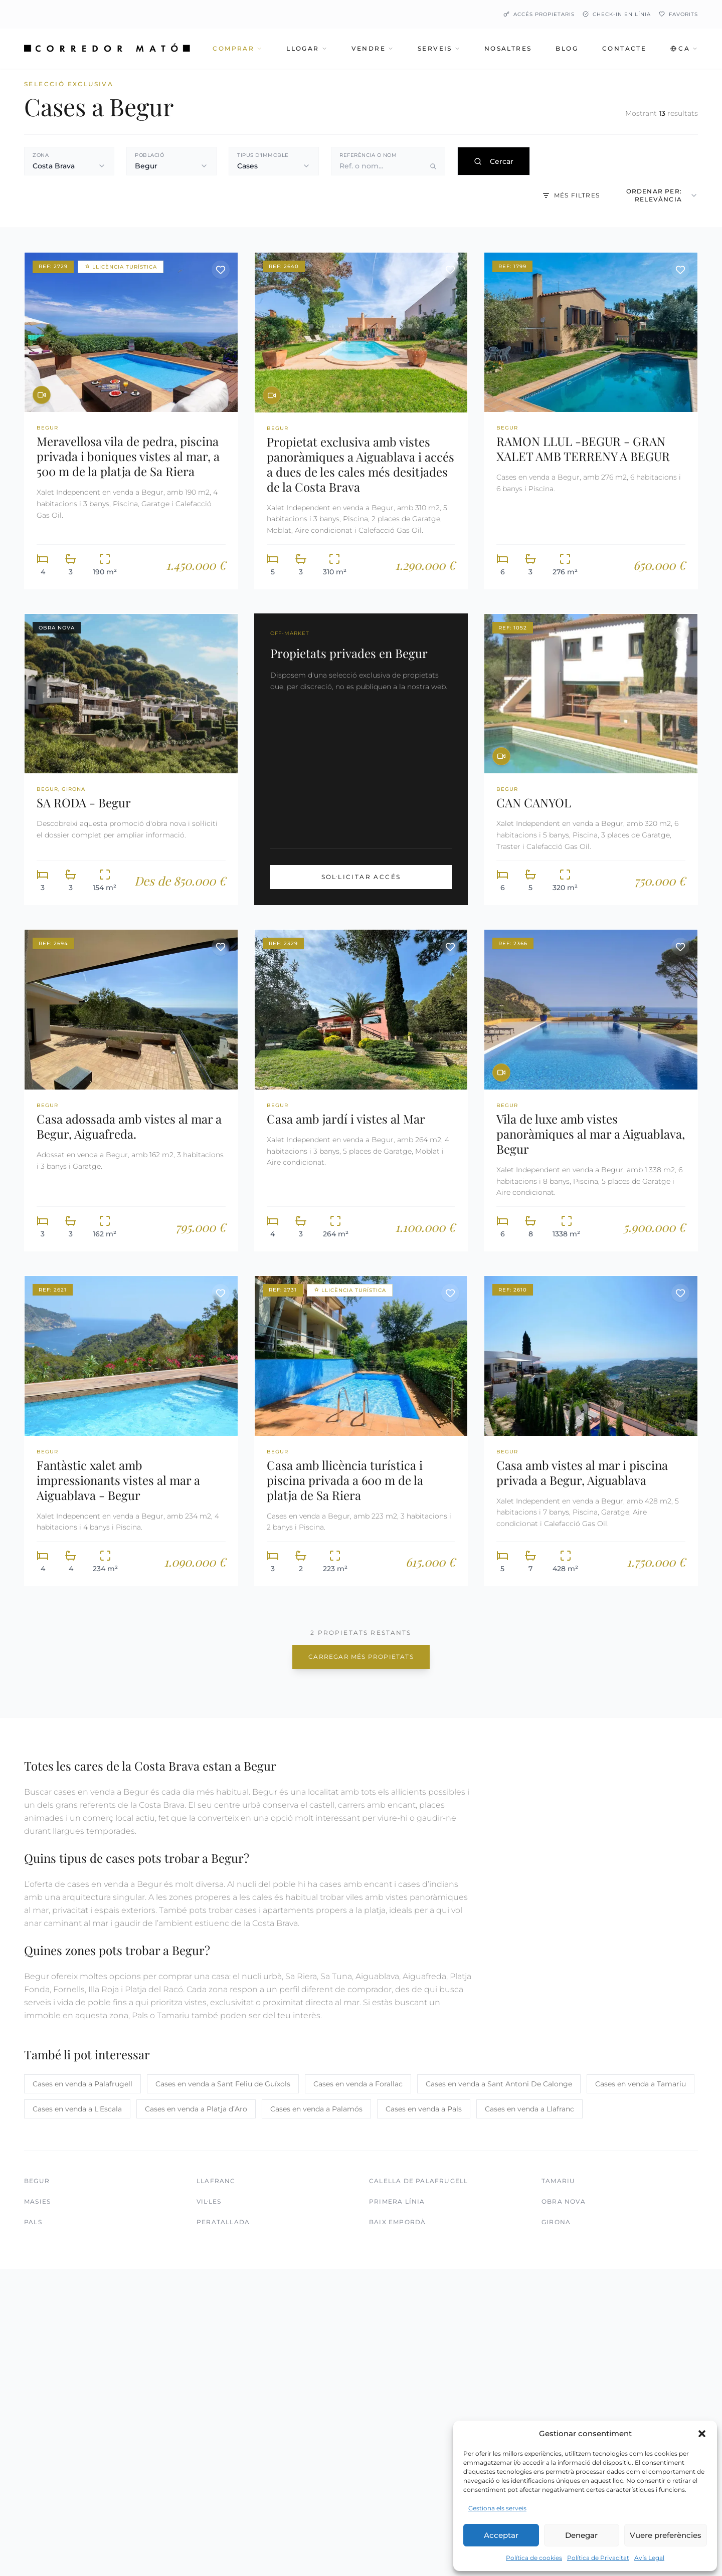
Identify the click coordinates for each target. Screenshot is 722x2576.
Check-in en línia (617, 14)
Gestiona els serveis (497, 2508)
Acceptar (501, 2535)
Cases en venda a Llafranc (529, 2108)
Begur (37, 2181)
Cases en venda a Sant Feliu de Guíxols (222, 2083)
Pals (33, 2222)
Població (149, 155)
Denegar (581, 2535)
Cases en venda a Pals (424, 2108)
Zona (41, 155)
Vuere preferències (665, 2535)
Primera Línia (397, 2201)
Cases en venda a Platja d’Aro (196, 2108)
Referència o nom (368, 155)
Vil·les (209, 2201)
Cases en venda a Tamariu (640, 2083)
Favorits (678, 14)
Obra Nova (564, 2201)
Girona (556, 2222)
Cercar (493, 161)
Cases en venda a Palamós (316, 2108)
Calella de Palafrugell (418, 2181)
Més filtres (571, 195)
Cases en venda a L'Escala (77, 2108)
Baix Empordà (397, 2222)
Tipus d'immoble (263, 155)
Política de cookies (534, 2557)
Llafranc (216, 2181)
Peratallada (223, 2222)
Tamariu (558, 2181)
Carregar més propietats (361, 1656)
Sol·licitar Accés (361, 877)
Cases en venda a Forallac (358, 2083)
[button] (702, 2434)
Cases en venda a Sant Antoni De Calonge (499, 2083)
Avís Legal (649, 2557)
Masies (37, 2201)
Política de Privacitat (598, 2557)
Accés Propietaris (539, 14)
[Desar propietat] (221, 270)
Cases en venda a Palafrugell (82, 2083)
